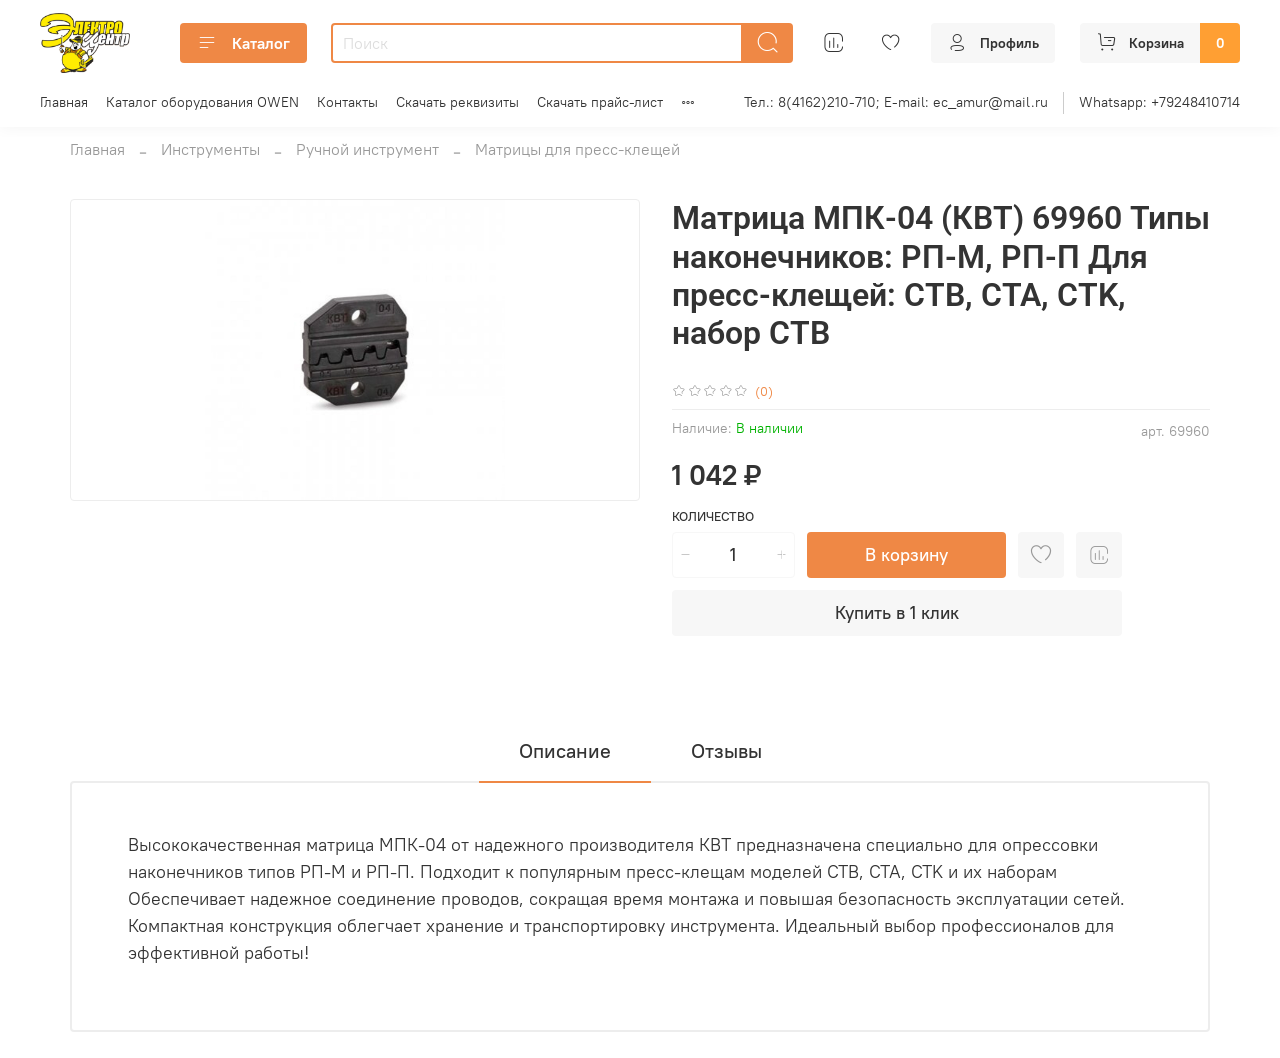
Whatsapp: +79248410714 (1159, 102)
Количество (713, 516)
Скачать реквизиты (457, 102)
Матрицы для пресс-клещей (577, 149)
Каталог (243, 43)
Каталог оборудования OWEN (202, 102)
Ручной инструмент (367, 149)
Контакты (347, 102)
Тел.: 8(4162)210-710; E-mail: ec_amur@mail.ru (896, 102)
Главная (64, 102)
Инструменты (210, 149)
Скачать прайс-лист (600, 102)
